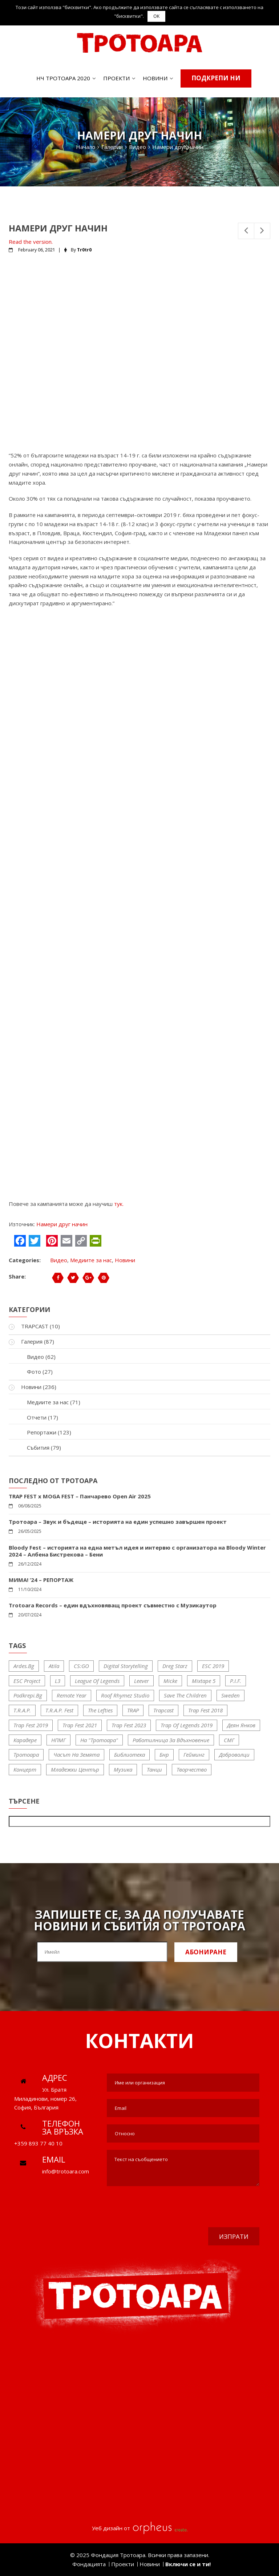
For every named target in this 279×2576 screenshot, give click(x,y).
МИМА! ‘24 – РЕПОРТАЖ (41, 1579)
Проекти (116, 78)
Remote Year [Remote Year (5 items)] (71, 1695)
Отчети (36, 1417)
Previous (246, 231)
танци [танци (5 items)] (154, 1769)
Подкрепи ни (215, 78)
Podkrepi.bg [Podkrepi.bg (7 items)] (27, 1695)
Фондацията (89, 2564)
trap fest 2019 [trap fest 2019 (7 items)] (30, 1725)
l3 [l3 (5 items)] (57, 1680)
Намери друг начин (62, 1224)
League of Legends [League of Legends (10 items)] (97, 1680)
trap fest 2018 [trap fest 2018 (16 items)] (205, 1710)
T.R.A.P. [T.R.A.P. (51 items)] (22, 1710)
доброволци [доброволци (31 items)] (234, 1754)
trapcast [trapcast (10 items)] (163, 1710)
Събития (38, 1447)
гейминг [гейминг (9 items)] (194, 1754)
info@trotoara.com (65, 2171)
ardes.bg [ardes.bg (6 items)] (23, 1665)
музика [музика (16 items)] (123, 1769)
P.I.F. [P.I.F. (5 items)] (235, 1680)
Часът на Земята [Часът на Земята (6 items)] (76, 1754)
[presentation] (204, 2207)
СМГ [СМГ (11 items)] (229, 1740)
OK (156, 16)
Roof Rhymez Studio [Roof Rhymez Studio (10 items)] (125, 1695)
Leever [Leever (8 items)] (141, 1680)
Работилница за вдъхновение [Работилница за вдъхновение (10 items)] (171, 1740)
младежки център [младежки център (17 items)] (75, 1769)
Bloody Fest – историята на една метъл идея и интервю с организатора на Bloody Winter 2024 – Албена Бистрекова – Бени (137, 1551)
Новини (155, 78)
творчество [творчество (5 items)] (192, 1769)
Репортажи (41, 1432)
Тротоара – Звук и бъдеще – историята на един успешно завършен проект (118, 1521)
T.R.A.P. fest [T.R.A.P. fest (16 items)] (59, 1710)
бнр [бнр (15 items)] (164, 1754)
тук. (119, 1203)
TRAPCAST (34, 1326)
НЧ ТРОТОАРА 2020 (63, 78)
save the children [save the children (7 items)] (185, 1695)
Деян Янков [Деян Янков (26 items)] (241, 1725)
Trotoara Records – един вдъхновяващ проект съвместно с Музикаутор (113, 1605)
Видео (58, 1260)
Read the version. (31, 241)
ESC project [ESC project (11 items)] (26, 1680)
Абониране (205, 1952)
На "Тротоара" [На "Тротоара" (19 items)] (99, 1740)
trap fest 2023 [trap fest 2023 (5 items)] (129, 1725)
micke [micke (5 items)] (170, 1680)
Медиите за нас (91, 1260)
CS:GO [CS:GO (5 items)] (81, 1665)
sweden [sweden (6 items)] (230, 1695)
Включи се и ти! (188, 2564)
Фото (34, 1371)
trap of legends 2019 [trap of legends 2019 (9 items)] (187, 1725)
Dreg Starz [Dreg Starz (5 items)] (174, 1665)
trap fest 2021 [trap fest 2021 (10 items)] (79, 1725)
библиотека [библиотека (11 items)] (129, 1754)
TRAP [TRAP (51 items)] (133, 1710)
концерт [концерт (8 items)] (24, 1769)
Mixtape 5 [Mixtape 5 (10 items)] (203, 1680)
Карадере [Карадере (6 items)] (25, 1740)
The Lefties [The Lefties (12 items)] (100, 1710)
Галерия (32, 1341)
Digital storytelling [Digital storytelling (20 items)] (126, 1665)
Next (262, 231)
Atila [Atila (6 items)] (54, 1665)
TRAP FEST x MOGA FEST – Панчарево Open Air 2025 (80, 1496)
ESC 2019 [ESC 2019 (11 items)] (213, 1665)
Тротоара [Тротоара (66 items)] (26, 1754)
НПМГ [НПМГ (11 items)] (58, 1740)
